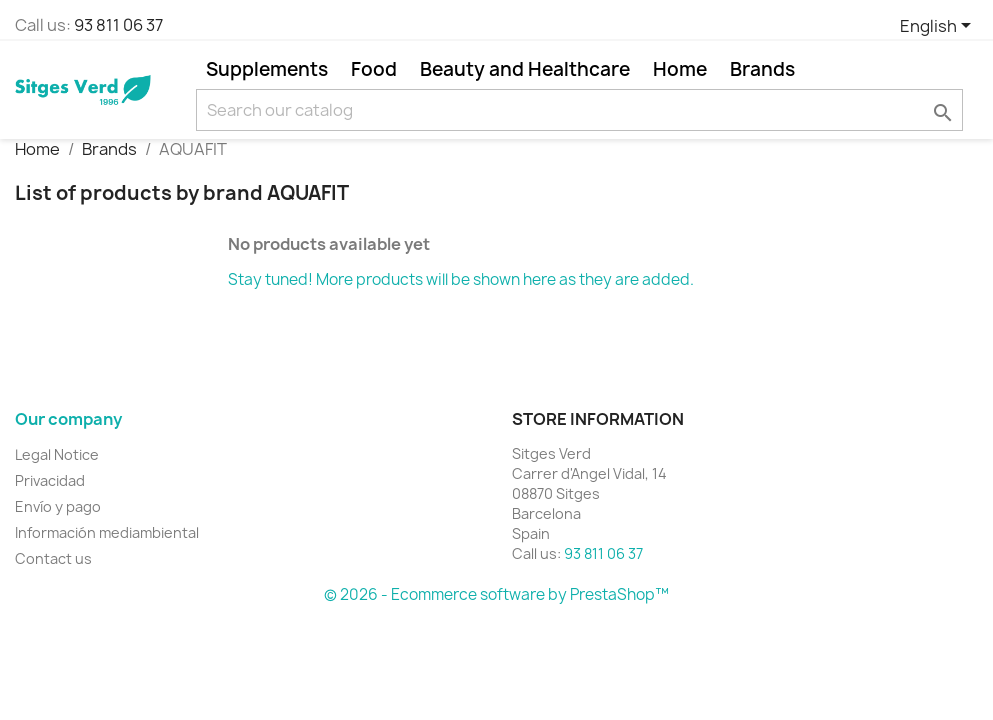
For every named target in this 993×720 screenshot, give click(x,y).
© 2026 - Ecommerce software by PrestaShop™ (496, 594)
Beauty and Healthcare (525, 69)
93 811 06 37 (118, 25)
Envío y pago (58, 506)
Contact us (53, 558)
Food (374, 69)
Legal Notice (57, 454)
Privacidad (50, 480)
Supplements (267, 69)
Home (680, 69)
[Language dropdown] (939, 27)
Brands (762, 69)
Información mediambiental (107, 532)
